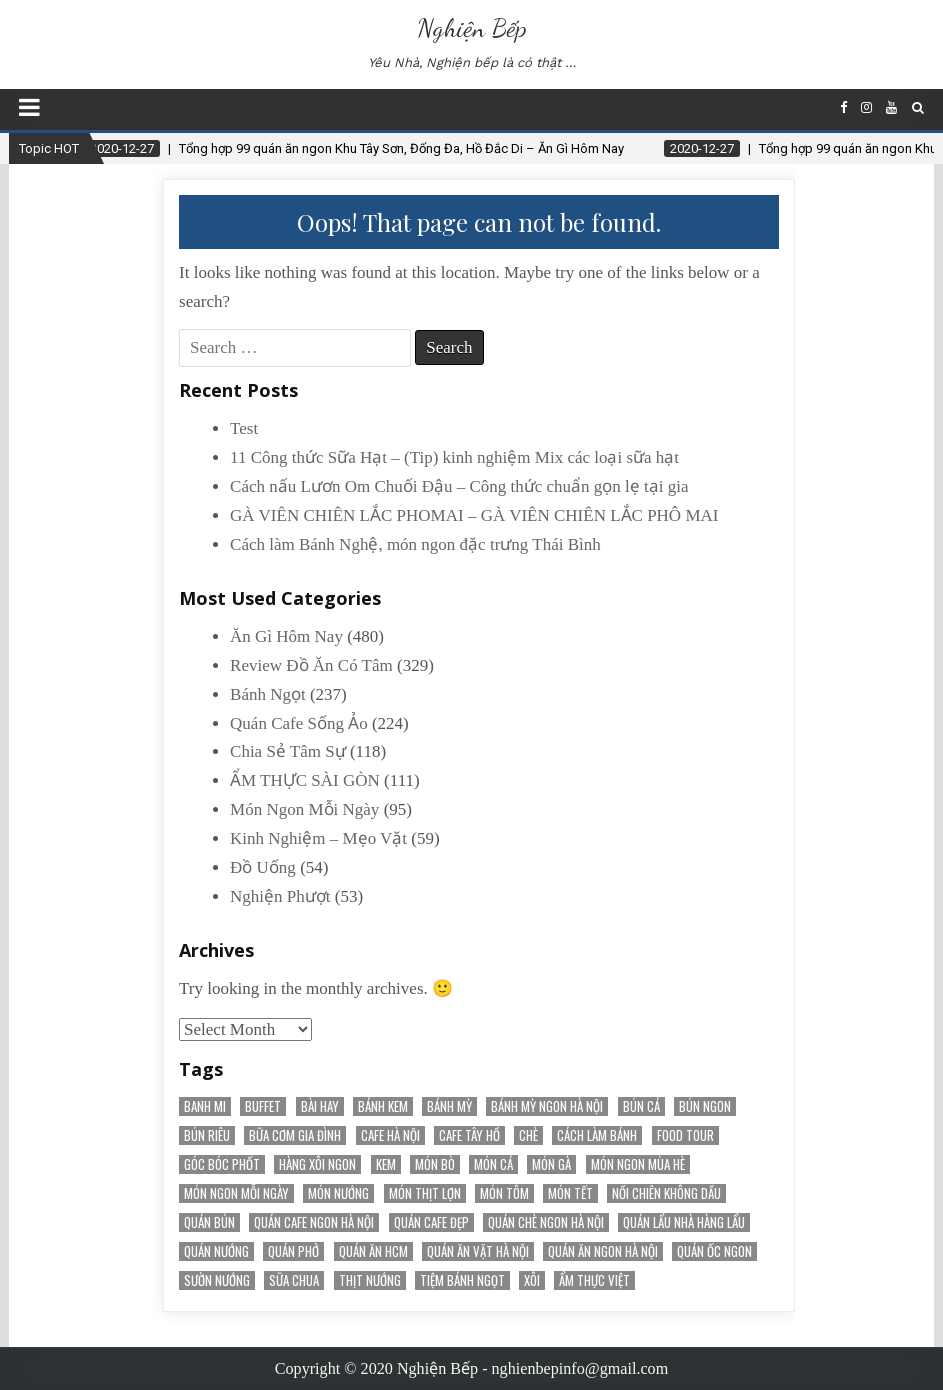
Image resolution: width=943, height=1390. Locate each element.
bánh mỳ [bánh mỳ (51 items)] (449, 1106)
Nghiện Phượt (280, 896)
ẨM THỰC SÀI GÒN (305, 780)
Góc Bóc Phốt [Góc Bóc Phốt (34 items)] (222, 1164)
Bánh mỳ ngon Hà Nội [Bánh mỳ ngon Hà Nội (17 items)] (547, 1106)
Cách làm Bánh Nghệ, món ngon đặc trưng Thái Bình (415, 544)
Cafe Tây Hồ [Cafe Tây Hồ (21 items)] (469, 1135)
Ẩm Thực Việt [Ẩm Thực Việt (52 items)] (594, 1280)
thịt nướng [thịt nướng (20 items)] (370, 1280)
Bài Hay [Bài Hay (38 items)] (320, 1106)
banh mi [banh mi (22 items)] (205, 1106)
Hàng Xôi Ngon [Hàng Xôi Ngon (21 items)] (317, 1164)
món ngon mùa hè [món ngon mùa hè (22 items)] (638, 1164)
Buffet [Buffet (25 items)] (263, 1106)
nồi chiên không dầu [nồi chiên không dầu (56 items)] (666, 1193)
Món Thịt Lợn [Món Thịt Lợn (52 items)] (425, 1193)
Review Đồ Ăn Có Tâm (311, 665)
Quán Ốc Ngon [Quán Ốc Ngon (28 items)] (714, 1251)
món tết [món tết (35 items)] (570, 1193)
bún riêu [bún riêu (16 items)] (207, 1135)
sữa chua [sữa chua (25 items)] (294, 1280)
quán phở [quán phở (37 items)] (293, 1251)
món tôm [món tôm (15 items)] (504, 1193)
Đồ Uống (263, 867)
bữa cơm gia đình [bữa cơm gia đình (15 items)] (295, 1135)
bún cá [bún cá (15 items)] (641, 1106)
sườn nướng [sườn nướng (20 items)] (217, 1280)
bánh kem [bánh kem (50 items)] (383, 1106)
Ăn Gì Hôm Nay (286, 636)
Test (244, 428)
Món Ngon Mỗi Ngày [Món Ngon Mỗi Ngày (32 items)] (236, 1193)
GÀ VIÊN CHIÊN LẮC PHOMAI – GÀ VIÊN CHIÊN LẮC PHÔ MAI (474, 515)
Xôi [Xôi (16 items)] (532, 1280)
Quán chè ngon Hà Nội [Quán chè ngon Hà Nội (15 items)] (546, 1222)
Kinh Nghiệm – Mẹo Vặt (318, 838)
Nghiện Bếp (472, 27)
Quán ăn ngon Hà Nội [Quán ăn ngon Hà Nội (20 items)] (603, 1251)
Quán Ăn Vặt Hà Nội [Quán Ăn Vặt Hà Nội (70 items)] (478, 1251)
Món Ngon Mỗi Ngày (304, 809)
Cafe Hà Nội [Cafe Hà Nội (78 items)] (390, 1135)
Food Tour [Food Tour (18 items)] (685, 1135)
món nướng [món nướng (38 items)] (338, 1193)
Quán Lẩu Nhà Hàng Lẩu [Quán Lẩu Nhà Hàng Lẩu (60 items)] (684, 1222)
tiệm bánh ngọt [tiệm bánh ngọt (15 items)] (462, 1280)
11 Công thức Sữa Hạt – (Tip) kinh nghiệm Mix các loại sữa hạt (454, 457)
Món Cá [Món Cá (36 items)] (493, 1164)
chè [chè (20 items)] (528, 1135)
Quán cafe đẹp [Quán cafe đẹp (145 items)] (431, 1222)
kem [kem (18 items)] (386, 1164)
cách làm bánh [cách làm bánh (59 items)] (597, 1135)
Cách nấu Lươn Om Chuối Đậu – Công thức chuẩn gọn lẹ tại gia (459, 486)
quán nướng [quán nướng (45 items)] (216, 1251)
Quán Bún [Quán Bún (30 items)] (209, 1222)
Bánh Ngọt (268, 694)
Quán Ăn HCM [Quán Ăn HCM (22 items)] (373, 1251)
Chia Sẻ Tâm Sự (288, 751)
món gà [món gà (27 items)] (551, 1164)
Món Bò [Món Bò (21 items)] (435, 1164)
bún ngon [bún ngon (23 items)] (705, 1106)
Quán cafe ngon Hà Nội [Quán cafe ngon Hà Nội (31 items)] (314, 1222)
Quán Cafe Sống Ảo (299, 723)
